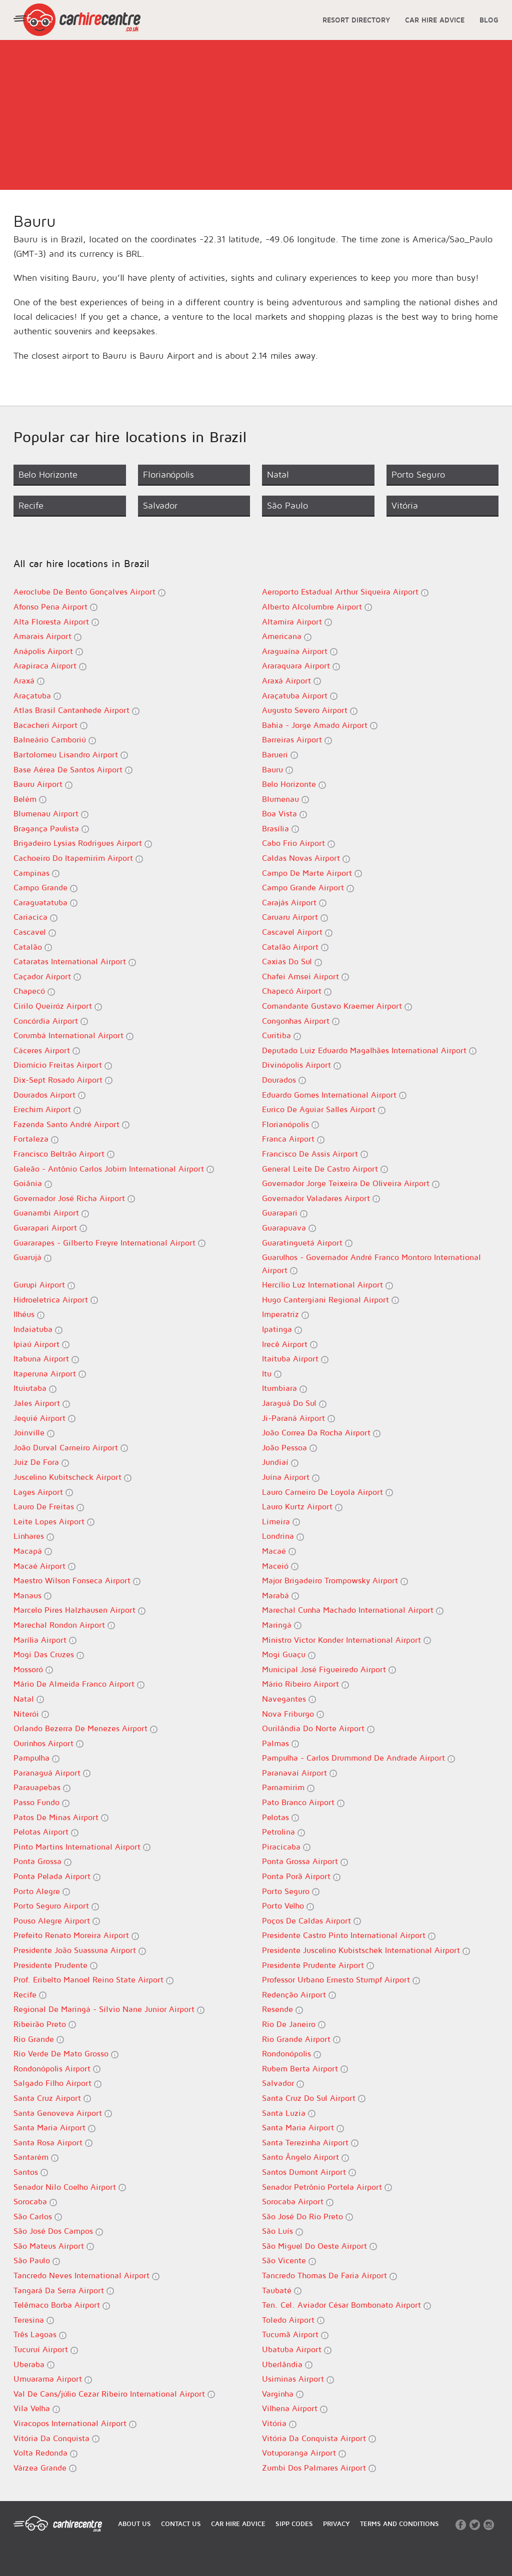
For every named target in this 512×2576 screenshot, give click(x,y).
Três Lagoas (40, 2334)
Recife (30, 1994)
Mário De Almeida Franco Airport (79, 1684)
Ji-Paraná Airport (298, 1418)
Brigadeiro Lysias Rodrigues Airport (83, 843)
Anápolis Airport (48, 651)
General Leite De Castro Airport (325, 1169)
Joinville (34, 1432)
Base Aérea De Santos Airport (73, 769)
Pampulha (37, 1758)
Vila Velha (37, 2408)
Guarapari (285, 1213)
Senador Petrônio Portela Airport (327, 2187)
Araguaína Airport (300, 651)
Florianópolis (290, 1124)
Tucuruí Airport (46, 2349)
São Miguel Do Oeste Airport (319, 2246)
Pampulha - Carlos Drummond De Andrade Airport (358, 1758)
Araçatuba (37, 695)
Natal (29, 1699)
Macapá (33, 1551)
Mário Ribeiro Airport (305, 1684)
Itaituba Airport (295, 1358)
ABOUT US (134, 2524)
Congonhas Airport (301, 1021)
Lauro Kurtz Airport (302, 1506)
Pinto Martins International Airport (82, 1847)
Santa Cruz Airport (52, 2098)
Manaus (33, 1595)
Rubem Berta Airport (305, 2068)
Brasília (280, 828)
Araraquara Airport (301, 665)
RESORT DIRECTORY (356, 19)
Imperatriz (285, 1314)
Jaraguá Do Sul (294, 1403)
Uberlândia (287, 2364)
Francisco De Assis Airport (315, 1154)
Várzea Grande (45, 2468)
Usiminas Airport (298, 2379)
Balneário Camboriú (55, 739)
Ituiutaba (35, 1388)
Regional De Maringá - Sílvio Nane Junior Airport (109, 2009)
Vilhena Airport (295, 2408)
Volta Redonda (46, 2453)
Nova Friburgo (293, 1714)
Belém (30, 799)
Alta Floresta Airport (56, 622)
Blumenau (285, 799)
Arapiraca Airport (50, 665)
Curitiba (281, 1035)
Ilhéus (29, 1314)
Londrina (283, 1536)
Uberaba (34, 2364)
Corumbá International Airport (74, 1035)
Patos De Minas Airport (61, 1817)
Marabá (280, 1595)
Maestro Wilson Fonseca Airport (77, 1580)
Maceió (280, 1566)
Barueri (280, 754)
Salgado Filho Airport (58, 2083)
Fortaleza (36, 1139)
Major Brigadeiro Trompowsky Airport (335, 1580)
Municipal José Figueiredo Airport (329, 1669)
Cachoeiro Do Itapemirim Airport (78, 858)
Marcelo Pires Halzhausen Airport (80, 1610)
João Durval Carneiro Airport (71, 1447)
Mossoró (33, 1669)
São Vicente (289, 2260)
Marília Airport (45, 1640)
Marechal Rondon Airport (64, 1625)
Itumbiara (284, 1388)
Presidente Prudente (56, 1965)
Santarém (36, 2157)
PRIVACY (336, 2524)
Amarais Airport (48, 636)
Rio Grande (39, 2039)
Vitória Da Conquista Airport (319, 2438)
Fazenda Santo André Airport (72, 1124)
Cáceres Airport (47, 1050)
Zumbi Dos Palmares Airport (319, 2468)
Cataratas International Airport (75, 961)
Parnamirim (288, 1787)
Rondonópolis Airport (57, 2068)
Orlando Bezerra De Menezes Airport (86, 1728)
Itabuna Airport (46, 1358)
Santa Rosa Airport (53, 2142)
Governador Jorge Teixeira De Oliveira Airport (351, 1183)
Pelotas (280, 1817)
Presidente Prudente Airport (318, 1965)
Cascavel (35, 932)
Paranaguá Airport (52, 1773)
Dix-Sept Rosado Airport (63, 1080)
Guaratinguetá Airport (307, 1243)
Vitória (279, 2423)
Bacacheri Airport (51, 725)
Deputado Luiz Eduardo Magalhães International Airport (369, 1050)
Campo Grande (46, 887)
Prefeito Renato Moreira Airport (76, 1935)
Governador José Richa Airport (74, 1198)
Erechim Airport (47, 1109)
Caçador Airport (47, 976)
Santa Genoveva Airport (63, 2113)
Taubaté (282, 2290)
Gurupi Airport (44, 1284)
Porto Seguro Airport (56, 1906)
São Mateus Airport (54, 2246)
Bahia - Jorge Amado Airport (320, 725)
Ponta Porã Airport (301, 1876)
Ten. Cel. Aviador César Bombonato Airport (346, 2305)
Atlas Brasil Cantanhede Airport (77, 710)
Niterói (31, 1714)
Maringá (282, 1625)
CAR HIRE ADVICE (434, 19)
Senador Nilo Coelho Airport (70, 2187)
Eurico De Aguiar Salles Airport (324, 1109)
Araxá (29, 680)
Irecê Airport (290, 1344)
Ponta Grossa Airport (305, 1861)
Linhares (34, 1536)
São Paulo (37, 2260)
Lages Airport (43, 1492)
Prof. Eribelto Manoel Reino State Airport (94, 1979)
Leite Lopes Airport (54, 1521)
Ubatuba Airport (297, 2349)
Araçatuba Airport (300, 695)
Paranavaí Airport (299, 1773)
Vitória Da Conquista (57, 2438)
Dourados (284, 1080)
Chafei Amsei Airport (305, 976)
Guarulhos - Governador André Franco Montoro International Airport (371, 1264)
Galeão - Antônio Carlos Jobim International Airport (114, 1169)
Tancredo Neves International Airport (87, 2275)
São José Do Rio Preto (307, 2216)
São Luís (282, 2231)
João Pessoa (289, 1447)
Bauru (277, 769)
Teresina (34, 2320)
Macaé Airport (45, 1566)
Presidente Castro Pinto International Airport (349, 1935)
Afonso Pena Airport (56, 607)
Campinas (37, 873)
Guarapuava (289, 1228)
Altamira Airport (297, 622)
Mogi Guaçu (289, 1654)
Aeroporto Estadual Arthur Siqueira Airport (345, 592)
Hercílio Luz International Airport (327, 1284)
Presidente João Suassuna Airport (80, 1950)
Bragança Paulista (51, 828)
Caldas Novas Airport (306, 858)
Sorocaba (35, 2201)
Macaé (279, 1551)
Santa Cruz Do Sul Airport (314, 2098)
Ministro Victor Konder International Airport (346, 1640)
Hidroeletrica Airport (56, 1299)
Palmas (280, 1743)
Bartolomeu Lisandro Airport (71, 754)
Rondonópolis (291, 2053)
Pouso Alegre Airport (57, 1921)
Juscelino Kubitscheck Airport (73, 1477)
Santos (31, 2172)
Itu (272, 1373)
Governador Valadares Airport (321, 1198)
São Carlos (38, 2216)
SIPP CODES (294, 2524)
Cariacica (36, 917)
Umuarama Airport (53, 2379)
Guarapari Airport (50, 1228)
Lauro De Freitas (49, 1506)
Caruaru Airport (295, 917)
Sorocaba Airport (298, 2201)
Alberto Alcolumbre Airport (317, 607)
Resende (282, 2009)
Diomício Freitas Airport (63, 1065)
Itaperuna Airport (50, 1373)
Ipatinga (282, 1329)
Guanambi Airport (51, 1213)
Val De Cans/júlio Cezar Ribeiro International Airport (114, 2394)
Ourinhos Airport (49, 1743)
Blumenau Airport (51, 813)
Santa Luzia (289, 2113)
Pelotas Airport (46, 1832)
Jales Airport (42, 1403)
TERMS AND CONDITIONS (399, 2524)
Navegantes (289, 1699)
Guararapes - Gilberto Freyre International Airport (110, 1243)
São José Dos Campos (58, 2231)
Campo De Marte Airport (312, 873)
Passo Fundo (42, 1802)
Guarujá (33, 1257)
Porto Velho (288, 1906)
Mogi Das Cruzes (49, 1654)
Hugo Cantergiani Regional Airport (330, 1299)
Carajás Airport (294, 902)
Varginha (283, 2394)
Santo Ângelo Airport (305, 2157)
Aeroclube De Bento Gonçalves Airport (90, 592)
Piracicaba (286, 1847)
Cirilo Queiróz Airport (58, 1006)
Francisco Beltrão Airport (64, 1154)
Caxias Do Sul (292, 961)
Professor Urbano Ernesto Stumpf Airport (341, 1979)
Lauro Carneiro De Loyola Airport (327, 1492)
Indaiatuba (38, 1329)
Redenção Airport (299, 1994)
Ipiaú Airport (42, 1344)
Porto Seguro (291, 1891)
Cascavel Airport (297, 932)
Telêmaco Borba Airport (62, 2305)
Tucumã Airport (295, 2334)
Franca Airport (293, 1139)
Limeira (281, 1521)
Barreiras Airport (297, 739)
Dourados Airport (50, 1095)
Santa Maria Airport (55, 2127)
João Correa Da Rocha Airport (321, 1432)
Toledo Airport (293, 2320)
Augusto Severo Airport (310, 710)
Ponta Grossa (43, 1861)
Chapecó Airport (297, 991)
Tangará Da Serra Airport (64, 2290)
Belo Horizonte (294, 784)
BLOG (489, 19)
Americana (287, 636)
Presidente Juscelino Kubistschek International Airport (366, 1950)
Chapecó (34, 991)
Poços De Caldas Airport (311, 1921)
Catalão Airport (295, 947)
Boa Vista (284, 813)
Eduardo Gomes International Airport (334, 1095)
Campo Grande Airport (308, 887)
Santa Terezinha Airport (310, 2142)
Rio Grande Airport (301, 2039)
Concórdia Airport (51, 1021)
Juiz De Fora (41, 1462)
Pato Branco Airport (303, 1802)
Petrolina (283, 1832)
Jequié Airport (45, 1418)
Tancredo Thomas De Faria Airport (329, 2275)
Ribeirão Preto (45, 2024)
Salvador (283, 2083)
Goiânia (33, 1183)
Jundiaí (280, 1462)
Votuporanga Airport (304, 2453)
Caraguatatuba (46, 902)
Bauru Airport (43, 784)
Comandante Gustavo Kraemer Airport (337, 1006)
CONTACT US (181, 2524)
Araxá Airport (291, 680)
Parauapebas (42, 1787)
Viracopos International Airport (75, 2423)
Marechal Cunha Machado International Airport (353, 1610)
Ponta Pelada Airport (57, 1876)
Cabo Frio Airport (298, 843)
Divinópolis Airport (301, 1065)
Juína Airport (291, 1477)
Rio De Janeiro (294, 2024)
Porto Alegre (42, 1891)
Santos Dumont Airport (309, 2172)
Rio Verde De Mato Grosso (66, 2053)
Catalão (33, 947)
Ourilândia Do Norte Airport (318, 1728)
